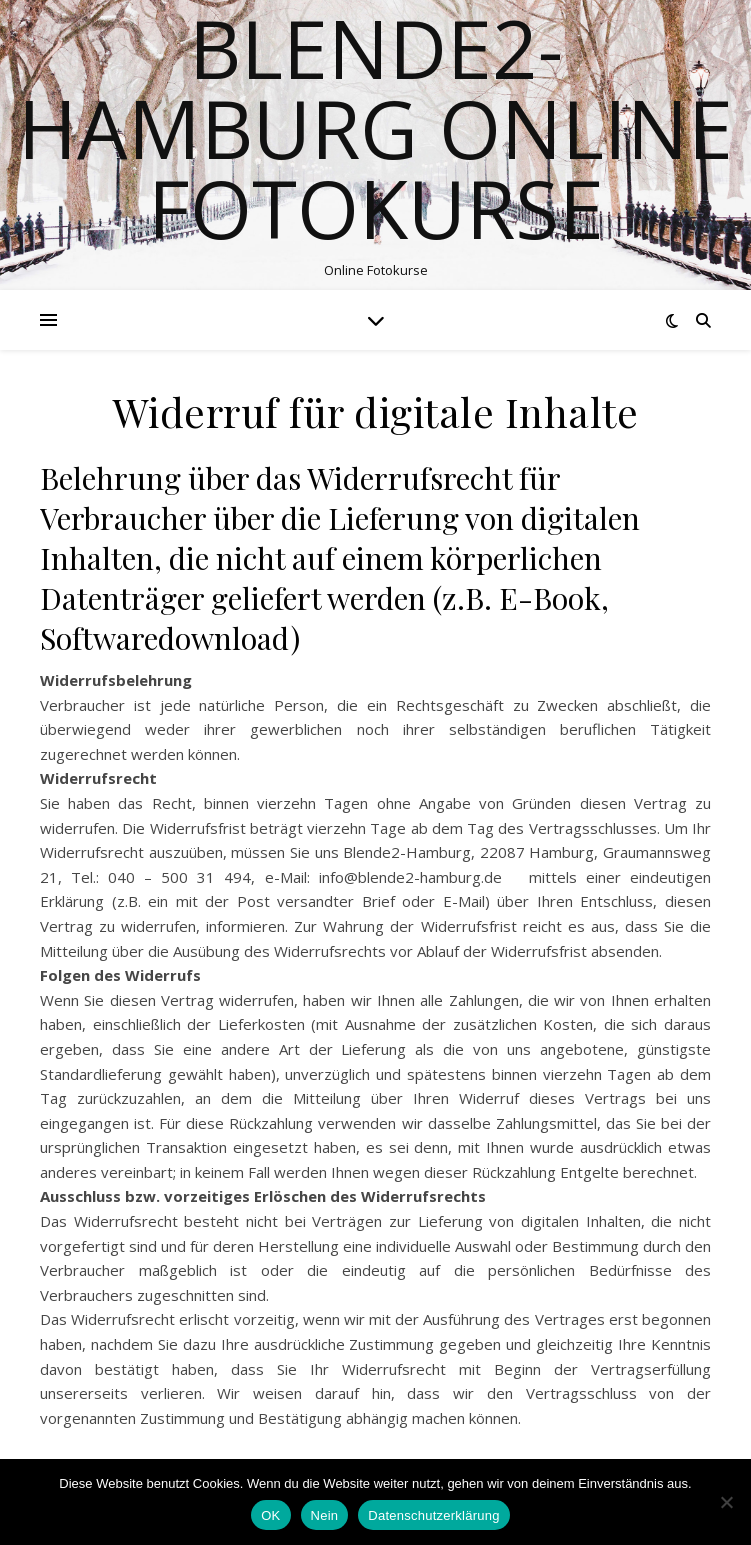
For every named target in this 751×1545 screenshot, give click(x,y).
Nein (325, 1515)
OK (270, 1515)
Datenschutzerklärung (433, 1515)
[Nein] (726, 1502)
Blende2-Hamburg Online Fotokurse (375, 128)
